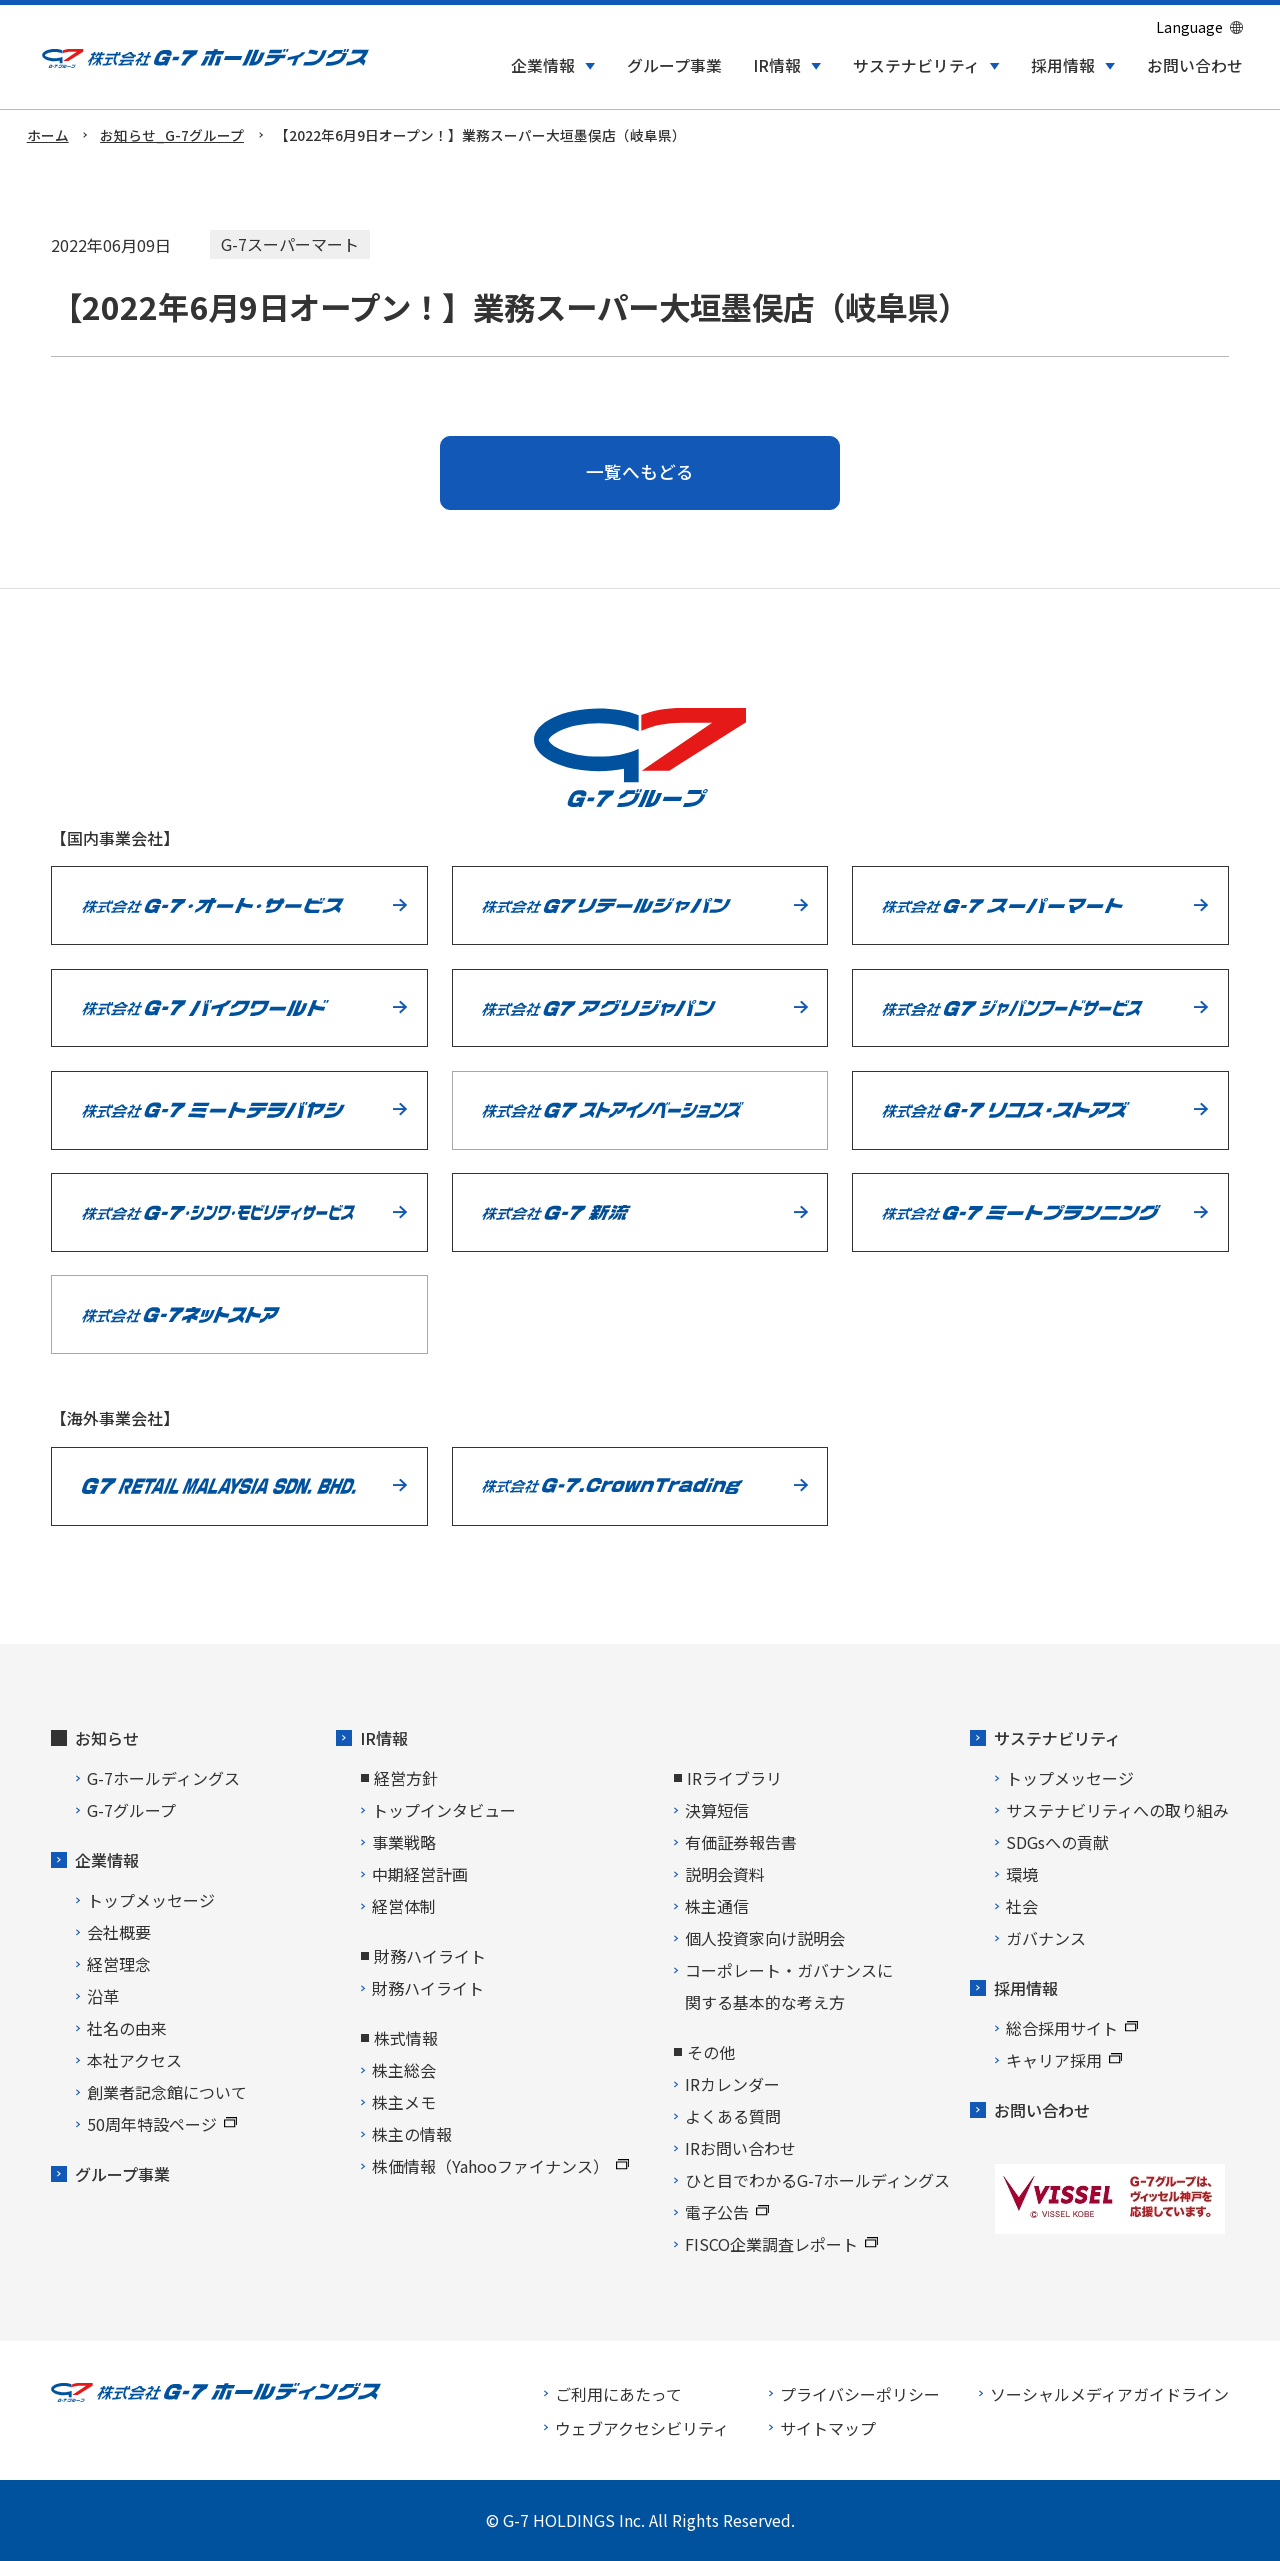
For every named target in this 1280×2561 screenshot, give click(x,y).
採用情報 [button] (1063, 66)
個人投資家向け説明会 (765, 1938)
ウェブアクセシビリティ (642, 2428)
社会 (1022, 1906)
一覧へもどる (640, 471)
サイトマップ (828, 2428)
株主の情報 (412, 2134)
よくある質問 (733, 2116)
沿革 (103, 1996)
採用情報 (1026, 1988)
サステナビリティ (1057, 1738)
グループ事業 (674, 66)
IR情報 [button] (777, 66)
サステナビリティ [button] (916, 66)
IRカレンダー (732, 2084)
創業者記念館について (167, 2092)
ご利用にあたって (618, 2394)
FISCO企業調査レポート (781, 2244)
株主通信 (717, 1906)
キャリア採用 (1064, 2060)
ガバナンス (1046, 1938)
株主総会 (404, 2070)
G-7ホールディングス (163, 1778)
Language (1189, 27)
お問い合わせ (1195, 66)
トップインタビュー (444, 1810)
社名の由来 (127, 2028)
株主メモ (404, 2102)
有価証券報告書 (741, 1842)
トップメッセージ (151, 1900)
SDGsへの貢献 (1057, 1842)
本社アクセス (134, 2060)
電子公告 (727, 2212)
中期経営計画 (420, 1874)
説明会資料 (725, 1874)
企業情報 (107, 1860)
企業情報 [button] (543, 66)
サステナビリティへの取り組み (1117, 1810)
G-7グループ (131, 1810)
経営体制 (404, 1906)
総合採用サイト (1072, 2028)
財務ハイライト (428, 1988)
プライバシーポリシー (860, 2394)
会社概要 (119, 1932)
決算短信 (717, 1810)
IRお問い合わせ (740, 2148)
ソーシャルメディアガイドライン (1109, 2394)
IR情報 (384, 1738)
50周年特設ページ (162, 2124)
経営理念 (119, 1964)
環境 (1022, 1874)
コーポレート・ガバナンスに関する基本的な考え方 (789, 1986)
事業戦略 (404, 1842)
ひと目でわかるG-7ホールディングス (817, 2180)
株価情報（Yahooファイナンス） (500, 2166)
